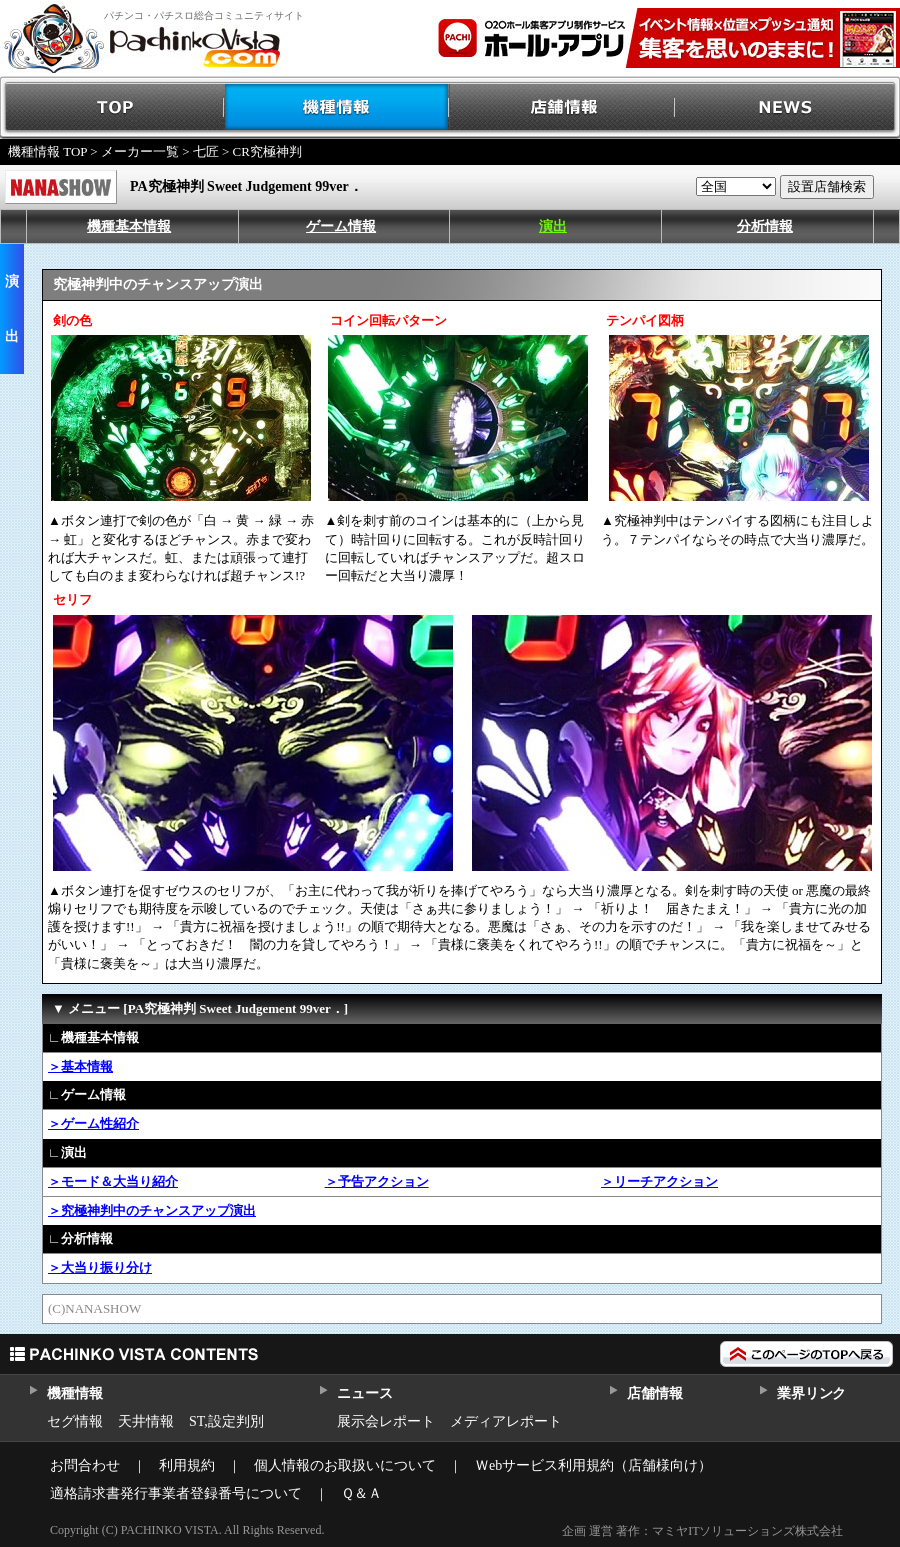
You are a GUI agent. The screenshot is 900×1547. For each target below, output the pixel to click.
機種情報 (337, 107)
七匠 (206, 151)
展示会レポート (386, 1421)
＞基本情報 (80, 1066)
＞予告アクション (377, 1181)
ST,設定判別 (226, 1421)
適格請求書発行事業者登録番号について (176, 1493)
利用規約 (187, 1465)
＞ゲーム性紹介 (93, 1123)
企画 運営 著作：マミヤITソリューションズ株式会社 (702, 1531)
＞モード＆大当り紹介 (113, 1181)
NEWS (787, 107)
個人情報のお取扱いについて (345, 1465)
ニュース (364, 1393)
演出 (553, 226)
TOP (112, 107)
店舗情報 (562, 107)
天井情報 (146, 1421)
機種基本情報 (129, 226)
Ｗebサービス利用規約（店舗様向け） (593, 1465)
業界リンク (811, 1393)
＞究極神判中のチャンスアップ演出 (152, 1210)
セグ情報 (75, 1421)
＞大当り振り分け (100, 1267)
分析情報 (765, 226)
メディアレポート (506, 1421)
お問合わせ (85, 1465)
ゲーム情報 (341, 226)
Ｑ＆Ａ (361, 1493)
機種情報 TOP (47, 151)
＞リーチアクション (659, 1181)
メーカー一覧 (140, 151)
